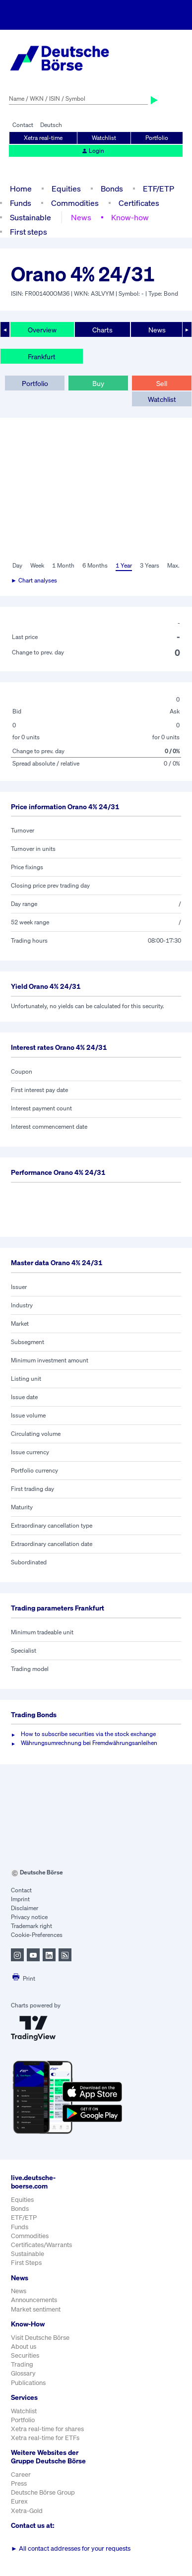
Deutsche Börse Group (43, 2492)
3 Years (149, 565)
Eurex (19, 2501)
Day (17, 565)
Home (21, 188)
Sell (161, 383)
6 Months (95, 565)
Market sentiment (36, 2309)
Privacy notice (29, 1917)
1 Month (63, 565)
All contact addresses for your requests (70, 2548)
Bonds (112, 188)
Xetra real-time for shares (47, 2429)
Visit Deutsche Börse (40, 2337)
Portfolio (156, 137)
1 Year (124, 565)
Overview (42, 329)
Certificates (139, 202)
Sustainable (30, 217)
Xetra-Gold (27, 2511)
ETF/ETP (158, 188)
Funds (20, 202)
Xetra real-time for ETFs (45, 2438)
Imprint (20, 1899)
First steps (28, 231)
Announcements (34, 2300)
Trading (22, 2364)
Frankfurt (42, 356)
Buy (98, 383)
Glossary (23, 2373)
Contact (22, 125)
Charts (102, 329)
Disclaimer (24, 1908)
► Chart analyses (34, 580)
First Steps (26, 2262)
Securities (25, 2355)
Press (19, 2483)
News (81, 217)
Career (21, 2474)
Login (92, 150)
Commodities (75, 202)
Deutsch (51, 125)
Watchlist (104, 137)
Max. (173, 565)
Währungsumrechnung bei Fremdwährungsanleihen (89, 1742)
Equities (66, 188)
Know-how (130, 217)
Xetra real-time (43, 137)
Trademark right (31, 1926)
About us (23, 2346)
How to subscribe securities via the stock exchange (88, 1734)
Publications (28, 2383)
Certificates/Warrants (41, 2245)
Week (37, 565)
